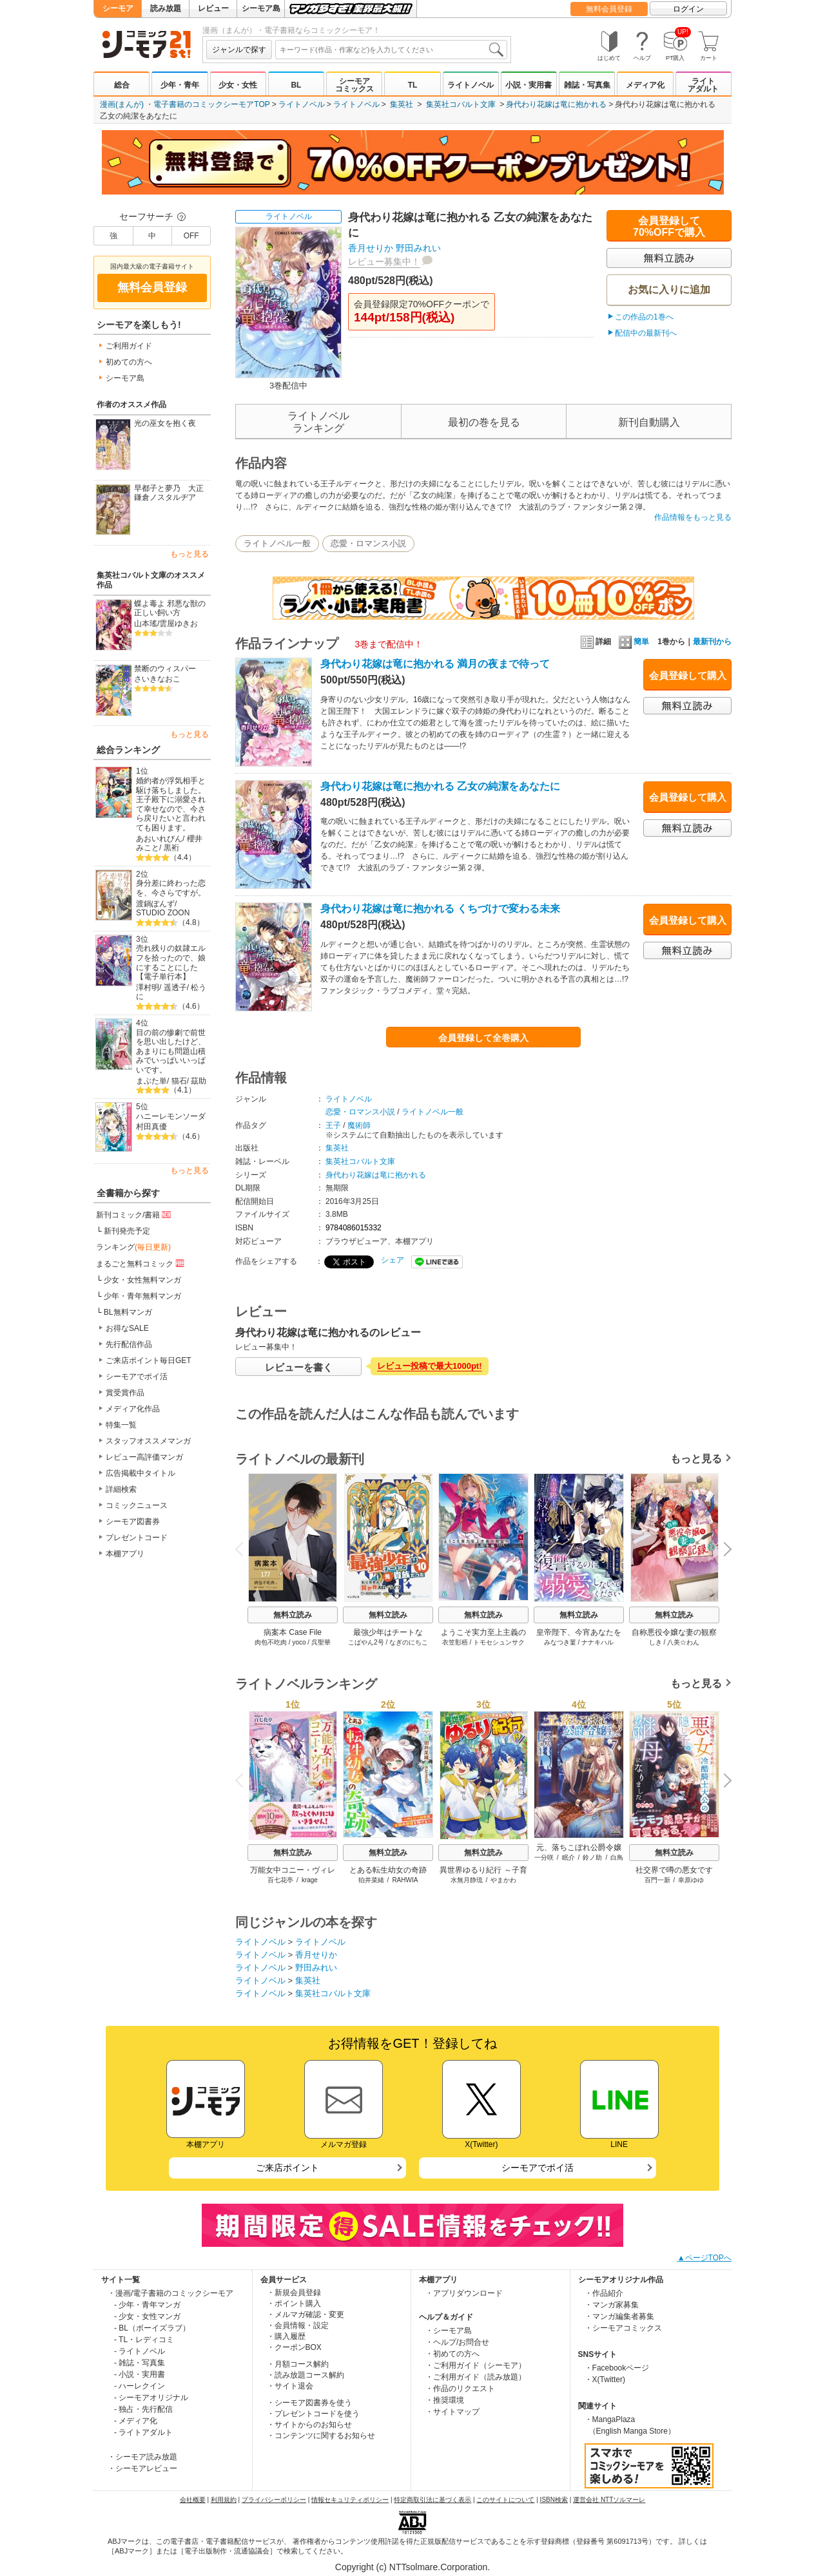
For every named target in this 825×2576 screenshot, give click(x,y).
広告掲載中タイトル (140, 1473)
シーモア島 (261, 8)
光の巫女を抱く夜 (165, 423)
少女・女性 (237, 85)
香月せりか (370, 248)
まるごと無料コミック (141, 1263)
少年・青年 (179, 85)
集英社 (401, 104)
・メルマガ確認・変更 (305, 2314)
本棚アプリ (125, 1553)
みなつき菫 (560, 1642)
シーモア (117, 8)
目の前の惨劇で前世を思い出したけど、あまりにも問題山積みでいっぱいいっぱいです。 (171, 1051)
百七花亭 (280, 1880)
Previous (243, 1549)
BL (296, 85)
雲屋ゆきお (178, 623)
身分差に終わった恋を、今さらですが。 (171, 888)
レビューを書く (299, 1367)
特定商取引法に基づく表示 (432, 2499)
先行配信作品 (129, 1344)
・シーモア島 (448, 2330)
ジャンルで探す (239, 49)
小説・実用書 (528, 85)
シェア (392, 1259)
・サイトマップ (452, 2411)
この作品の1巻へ (644, 317)
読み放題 (165, 8)
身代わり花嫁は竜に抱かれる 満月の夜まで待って (435, 663)
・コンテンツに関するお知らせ (321, 2435)
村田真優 (151, 1126)
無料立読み (292, 1614)
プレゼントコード (137, 1537)
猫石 (179, 1080)
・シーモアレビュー (142, 2468)
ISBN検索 (554, 2499)
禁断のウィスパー (165, 668)
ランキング (133, 1247)
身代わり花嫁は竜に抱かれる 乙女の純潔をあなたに (440, 786)
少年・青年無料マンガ (142, 1296)
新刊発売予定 (127, 1231)
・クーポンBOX (294, 2347)
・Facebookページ (617, 2367)
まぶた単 (151, 1080)
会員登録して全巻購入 (483, 1038)
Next (723, 1550)
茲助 (198, 1080)
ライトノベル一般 (277, 543)
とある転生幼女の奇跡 (388, 1870)
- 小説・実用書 (139, 2374)
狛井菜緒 (371, 1880)
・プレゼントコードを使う (313, 2413)
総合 (122, 85)
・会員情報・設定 (298, 2325)
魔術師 (359, 1125)
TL (413, 85)
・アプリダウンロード (464, 2293)
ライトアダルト (703, 85)
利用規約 (224, 2499)
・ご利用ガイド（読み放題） (475, 2376)
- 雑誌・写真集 (139, 2362)
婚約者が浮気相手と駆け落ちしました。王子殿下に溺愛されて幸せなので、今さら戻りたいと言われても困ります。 (171, 804)
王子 (333, 1125)
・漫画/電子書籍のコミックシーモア (170, 2293)
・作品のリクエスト (460, 2388)
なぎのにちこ (408, 1642)
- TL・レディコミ (144, 2339)
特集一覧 (121, 1424)
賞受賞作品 (125, 1392)
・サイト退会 (290, 2385)
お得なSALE (127, 1328)
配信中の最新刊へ (646, 333)
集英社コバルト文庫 (461, 104)
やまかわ (503, 1880)
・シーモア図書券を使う (309, 2402)
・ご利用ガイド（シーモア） (475, 2365)
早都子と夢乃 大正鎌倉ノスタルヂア (169, 493)
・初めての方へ (452, 2353)
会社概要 (193, 2499)
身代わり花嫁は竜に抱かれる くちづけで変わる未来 (440, 908)
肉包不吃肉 (271, 1642)
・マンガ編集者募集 (619, 2316)
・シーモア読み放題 (142, 2456)
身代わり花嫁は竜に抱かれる (556, 104)
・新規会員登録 (294, 2292)
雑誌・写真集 (587, 85)
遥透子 (175, 987)
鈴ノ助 (592, 1857)
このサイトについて (505, 2499)
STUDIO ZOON (162, 912)
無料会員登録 (609, 9)
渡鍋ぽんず (155, 903)
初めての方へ (129, 362)
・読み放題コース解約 (305, 2375)
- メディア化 (135, 2420)
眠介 (568, 1857)
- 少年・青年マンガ (147, 2304)
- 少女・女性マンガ (147, 2316)
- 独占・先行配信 (143, 2409)
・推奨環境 (444, 2400)
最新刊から (712, 641)
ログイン (688, 9)
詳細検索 (121, 1489)
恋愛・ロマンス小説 (368, 543)
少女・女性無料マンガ (142, 1279)
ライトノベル (470, 85)
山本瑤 (145, 623)
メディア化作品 (133, 1408)
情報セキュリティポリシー (350, 2499)
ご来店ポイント (287, 2167)
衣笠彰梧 (455, 1642)
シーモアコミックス (354, 85)
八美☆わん (683, 1642)
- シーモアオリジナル (151, 2397)
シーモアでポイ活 (137, 1376)
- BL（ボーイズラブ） (152, 2328)
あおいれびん (159, 838)
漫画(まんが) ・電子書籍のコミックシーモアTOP (185, 104)
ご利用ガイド (129, 345)
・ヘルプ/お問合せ (457, 2342)
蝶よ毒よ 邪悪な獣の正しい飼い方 (170, 608)
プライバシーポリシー (274, 2499)
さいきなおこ (157, 678)
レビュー (213, 8)
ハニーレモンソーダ (171, 1116)
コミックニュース (137, 1505)
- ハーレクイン (139, 2385)
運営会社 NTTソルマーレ (609, 2499)
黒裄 (171, 847)
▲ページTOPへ (704, 2257)
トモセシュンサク (499, 1642)
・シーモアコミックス (623, 2328)
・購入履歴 (286, 2336)
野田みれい (418, 248)
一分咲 (544, 1857)
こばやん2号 (366, 1642)
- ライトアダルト (143, 2432)
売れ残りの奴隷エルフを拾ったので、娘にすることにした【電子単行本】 (171, 962)
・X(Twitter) (605, 2379)
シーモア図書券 (133, 1521)
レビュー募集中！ (384, 261)
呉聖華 (321, 1642)
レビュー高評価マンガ (144, 1457)
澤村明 (147, 987)
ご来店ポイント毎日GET (148, 1360)
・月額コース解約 (298, 2364)
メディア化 (645, 85)
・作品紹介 (604, 2293)
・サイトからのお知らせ (309, 2424)
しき (655, 1642)
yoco (299, 1642)
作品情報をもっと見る (693, 517)
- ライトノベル (139, 2351)
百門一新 (657, 1880)
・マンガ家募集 (612, 2304)
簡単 (634, 641)
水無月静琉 (467, 1880)
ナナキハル (597, 1642)
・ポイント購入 (294, 2303)
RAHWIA (405, 1880)
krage (310, 1880)
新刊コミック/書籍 (134, 1214)
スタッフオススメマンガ (148, 1440)
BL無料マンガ (128, 1312)
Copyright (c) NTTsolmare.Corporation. (412, 2567)
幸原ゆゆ (691, 1880)
